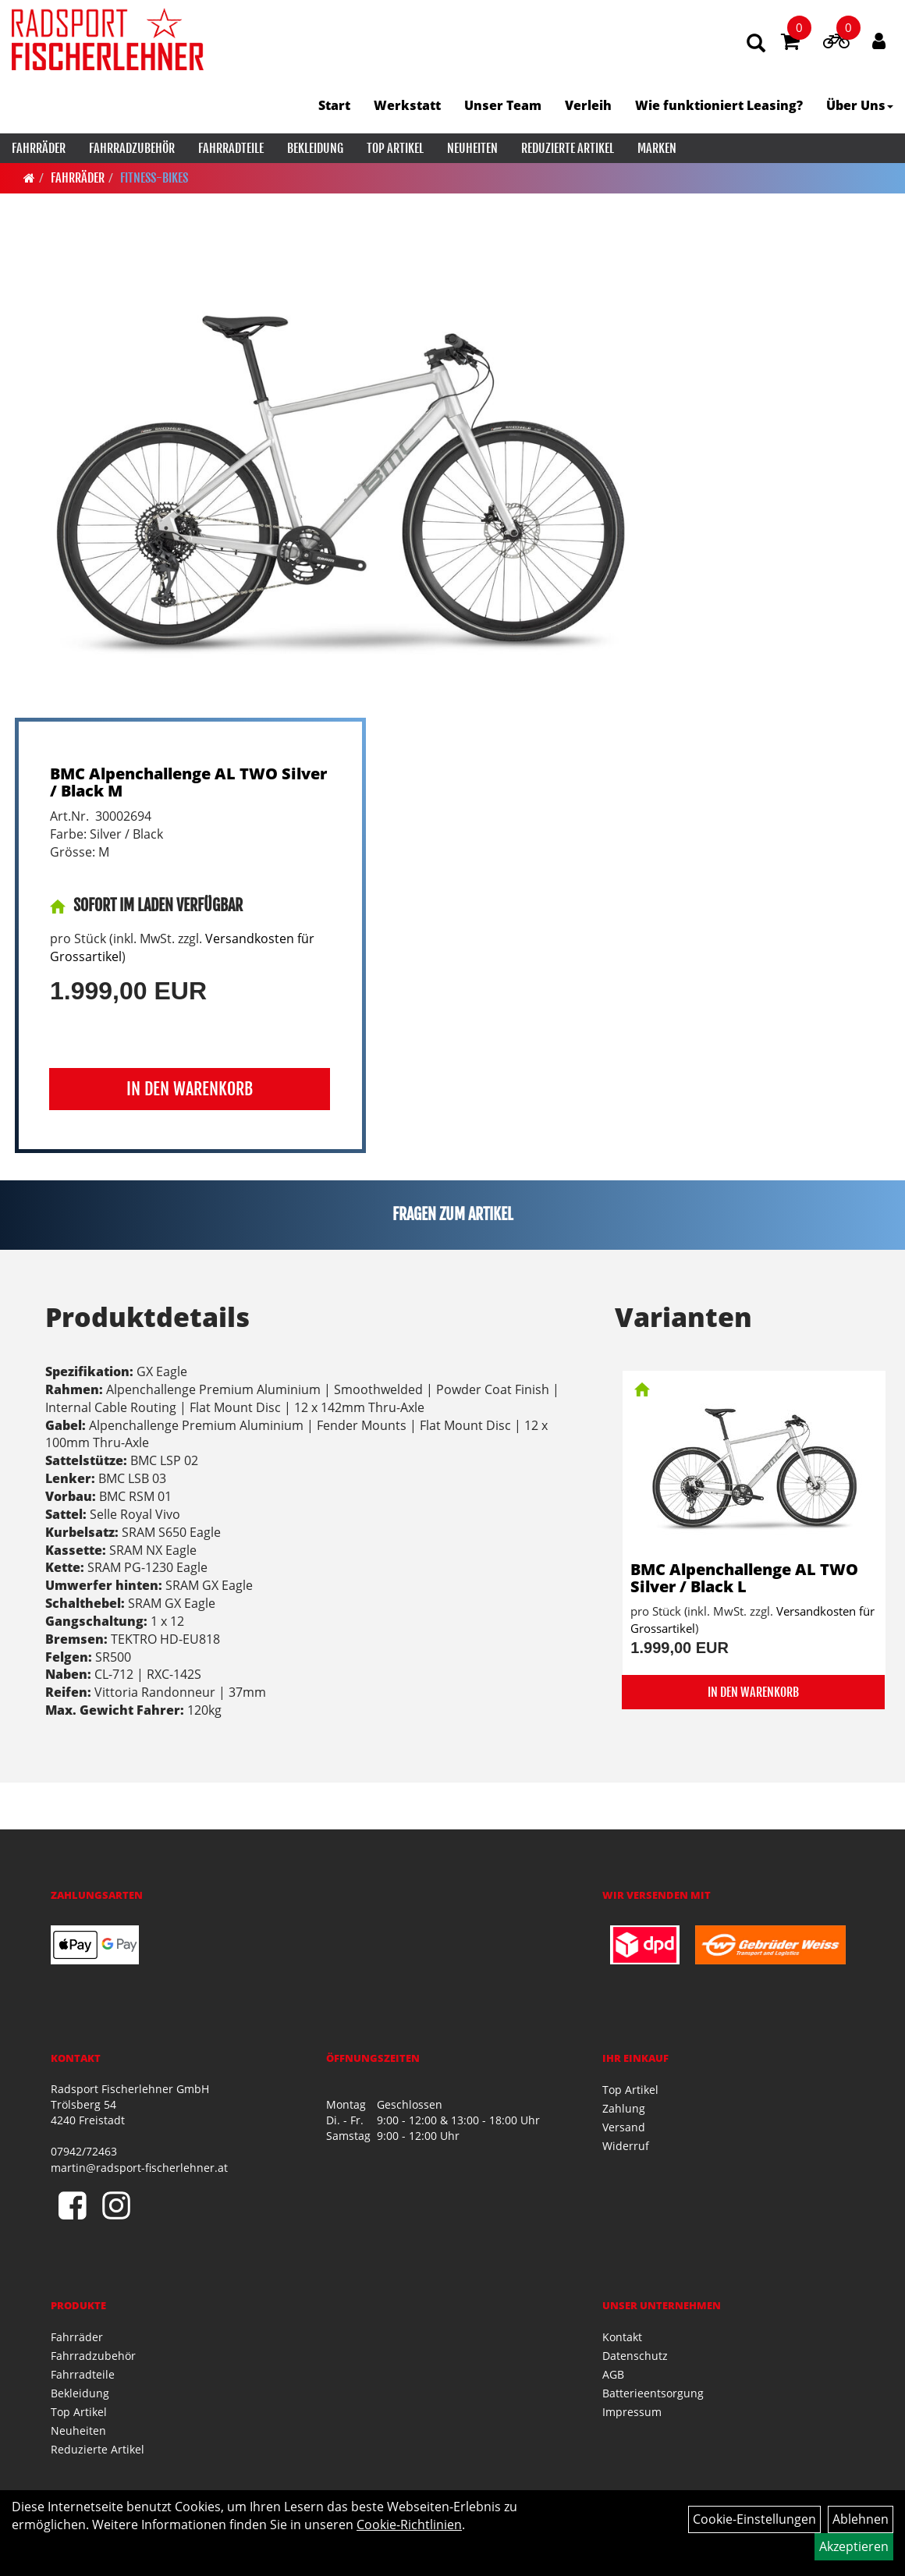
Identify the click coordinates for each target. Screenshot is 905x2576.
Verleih (588, 105)
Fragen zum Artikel (452, 1214)
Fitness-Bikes (154, 178)
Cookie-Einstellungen (754, 2519)
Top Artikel (395, 148)
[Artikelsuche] (756, 44)
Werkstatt (407, 105)
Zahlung (623, 2108)
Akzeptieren (854, 2546)
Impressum (632, 2411)
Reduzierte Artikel (567, 148)
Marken (656, 148)
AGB (613, 2374)
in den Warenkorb (189, 1088)
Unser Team (502, 105)
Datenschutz (635, 2355)
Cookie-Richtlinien (409, 2524)
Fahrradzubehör (132, 148)
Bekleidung (315, 148)
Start (334, 105)
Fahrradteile (231, 148)
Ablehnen (860, 2519)
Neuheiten (472, 148)
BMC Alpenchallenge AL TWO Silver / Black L (744, 1578)
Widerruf (625, 2145)
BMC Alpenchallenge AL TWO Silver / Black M (188, 782)
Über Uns (859, 105)
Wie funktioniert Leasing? (719, 105)
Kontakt (622, 2336)
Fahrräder (39, 148)
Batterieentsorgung (653, 2393)
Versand (623, 2127)
